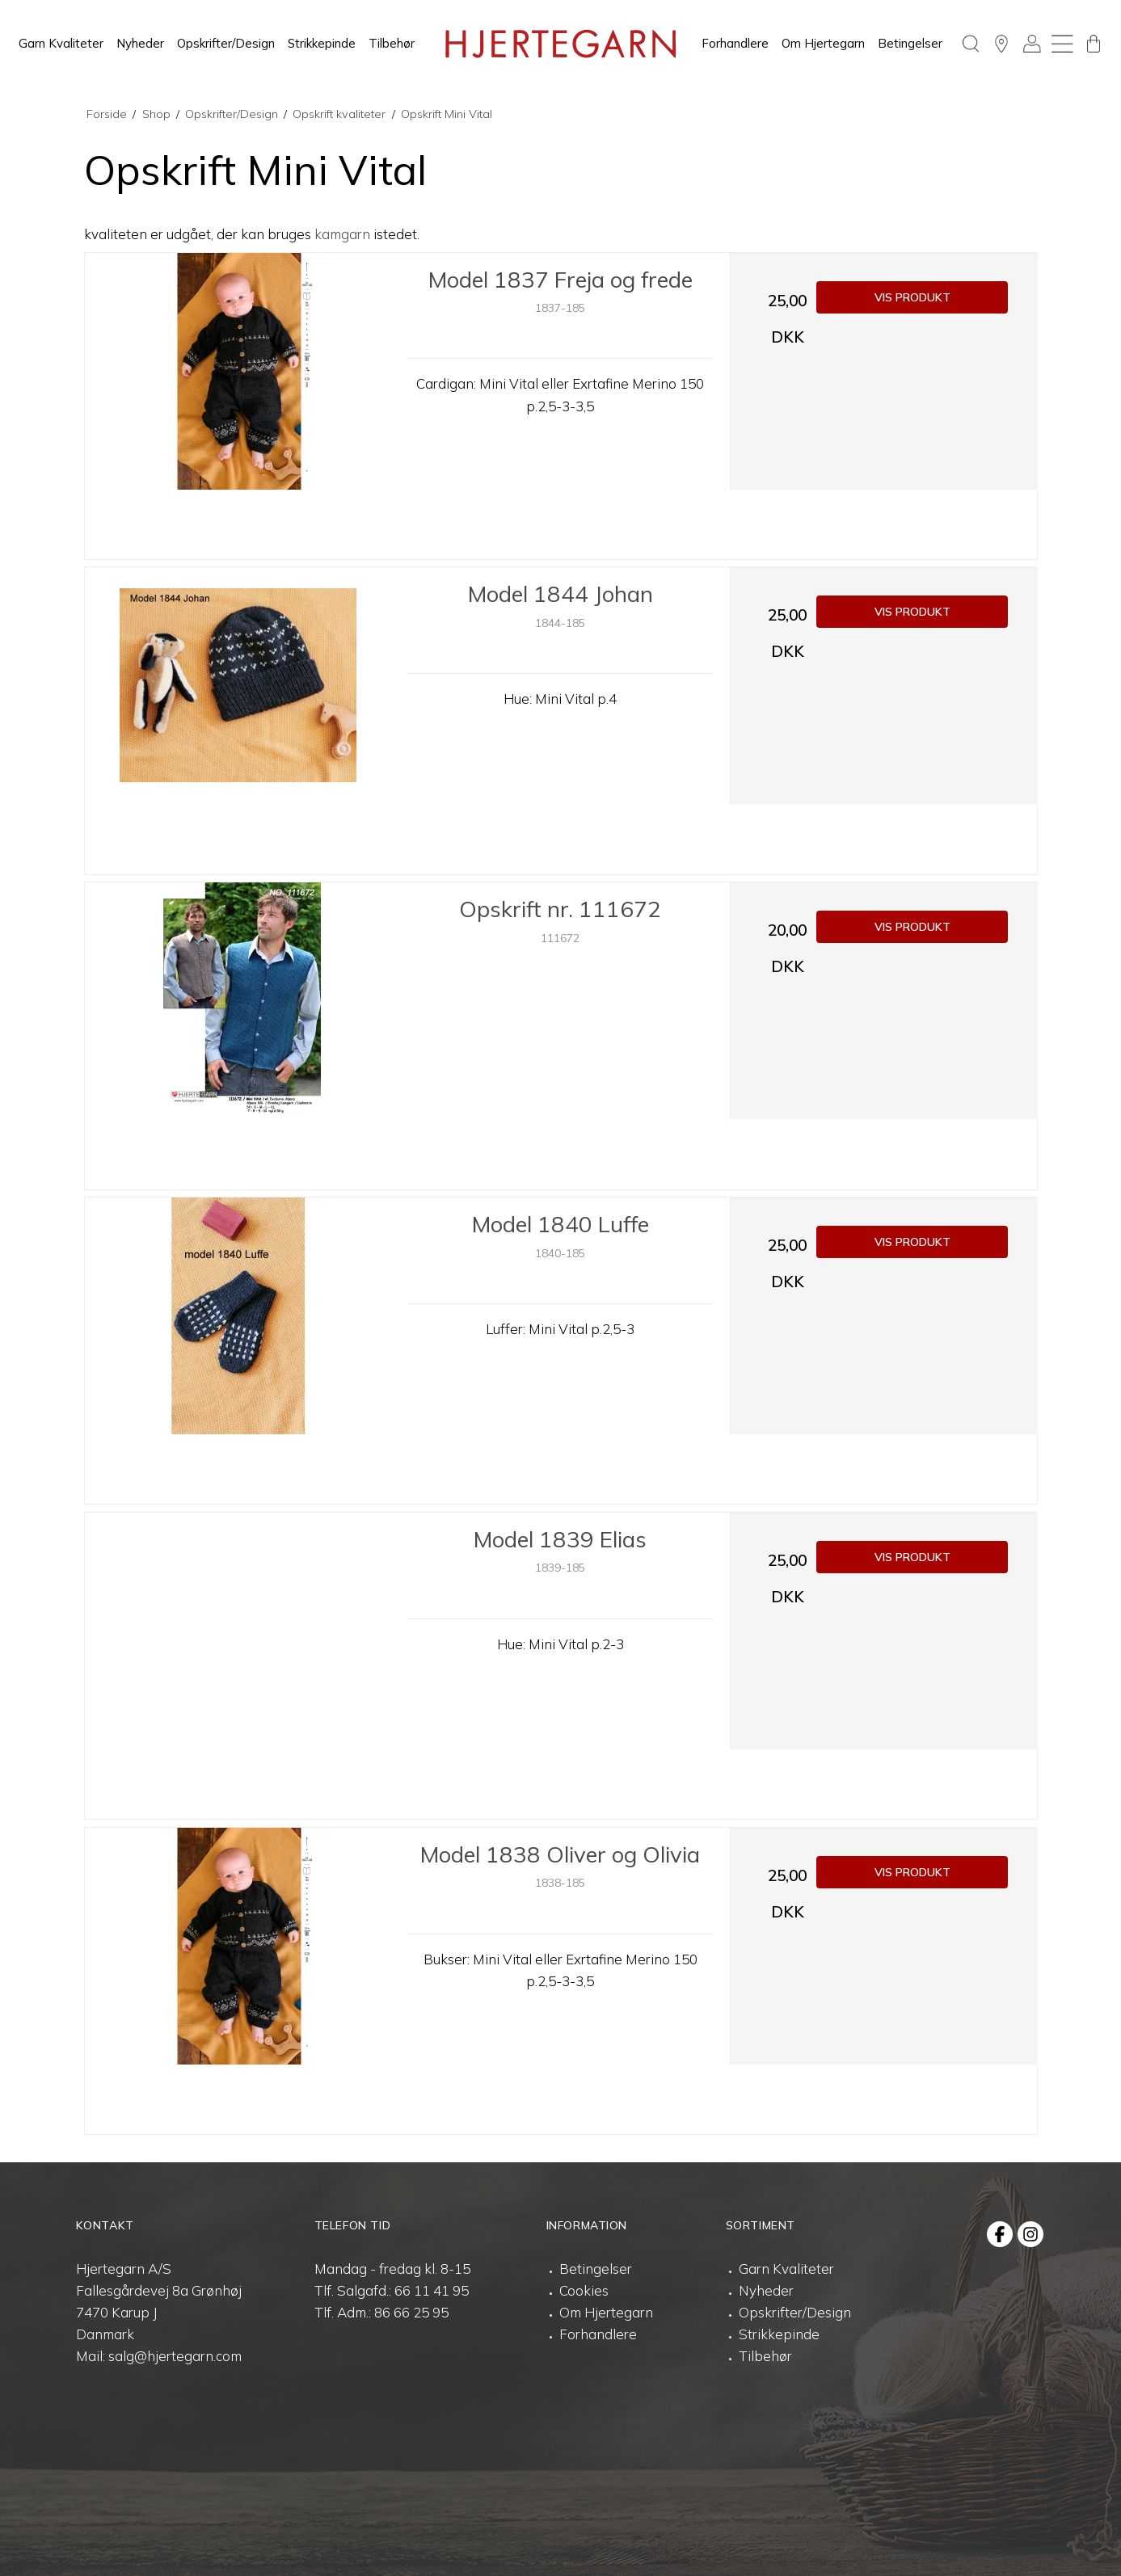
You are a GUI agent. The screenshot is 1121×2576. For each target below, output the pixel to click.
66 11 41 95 (431, 2290)
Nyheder (140, 43)
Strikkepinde (322, 43)
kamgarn (342, 233)
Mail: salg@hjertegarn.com (159, 2355)
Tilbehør (392, 43)
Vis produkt (912, 297)
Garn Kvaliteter (61, 43)
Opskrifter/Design (226, 43)
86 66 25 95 (411, 2312)
